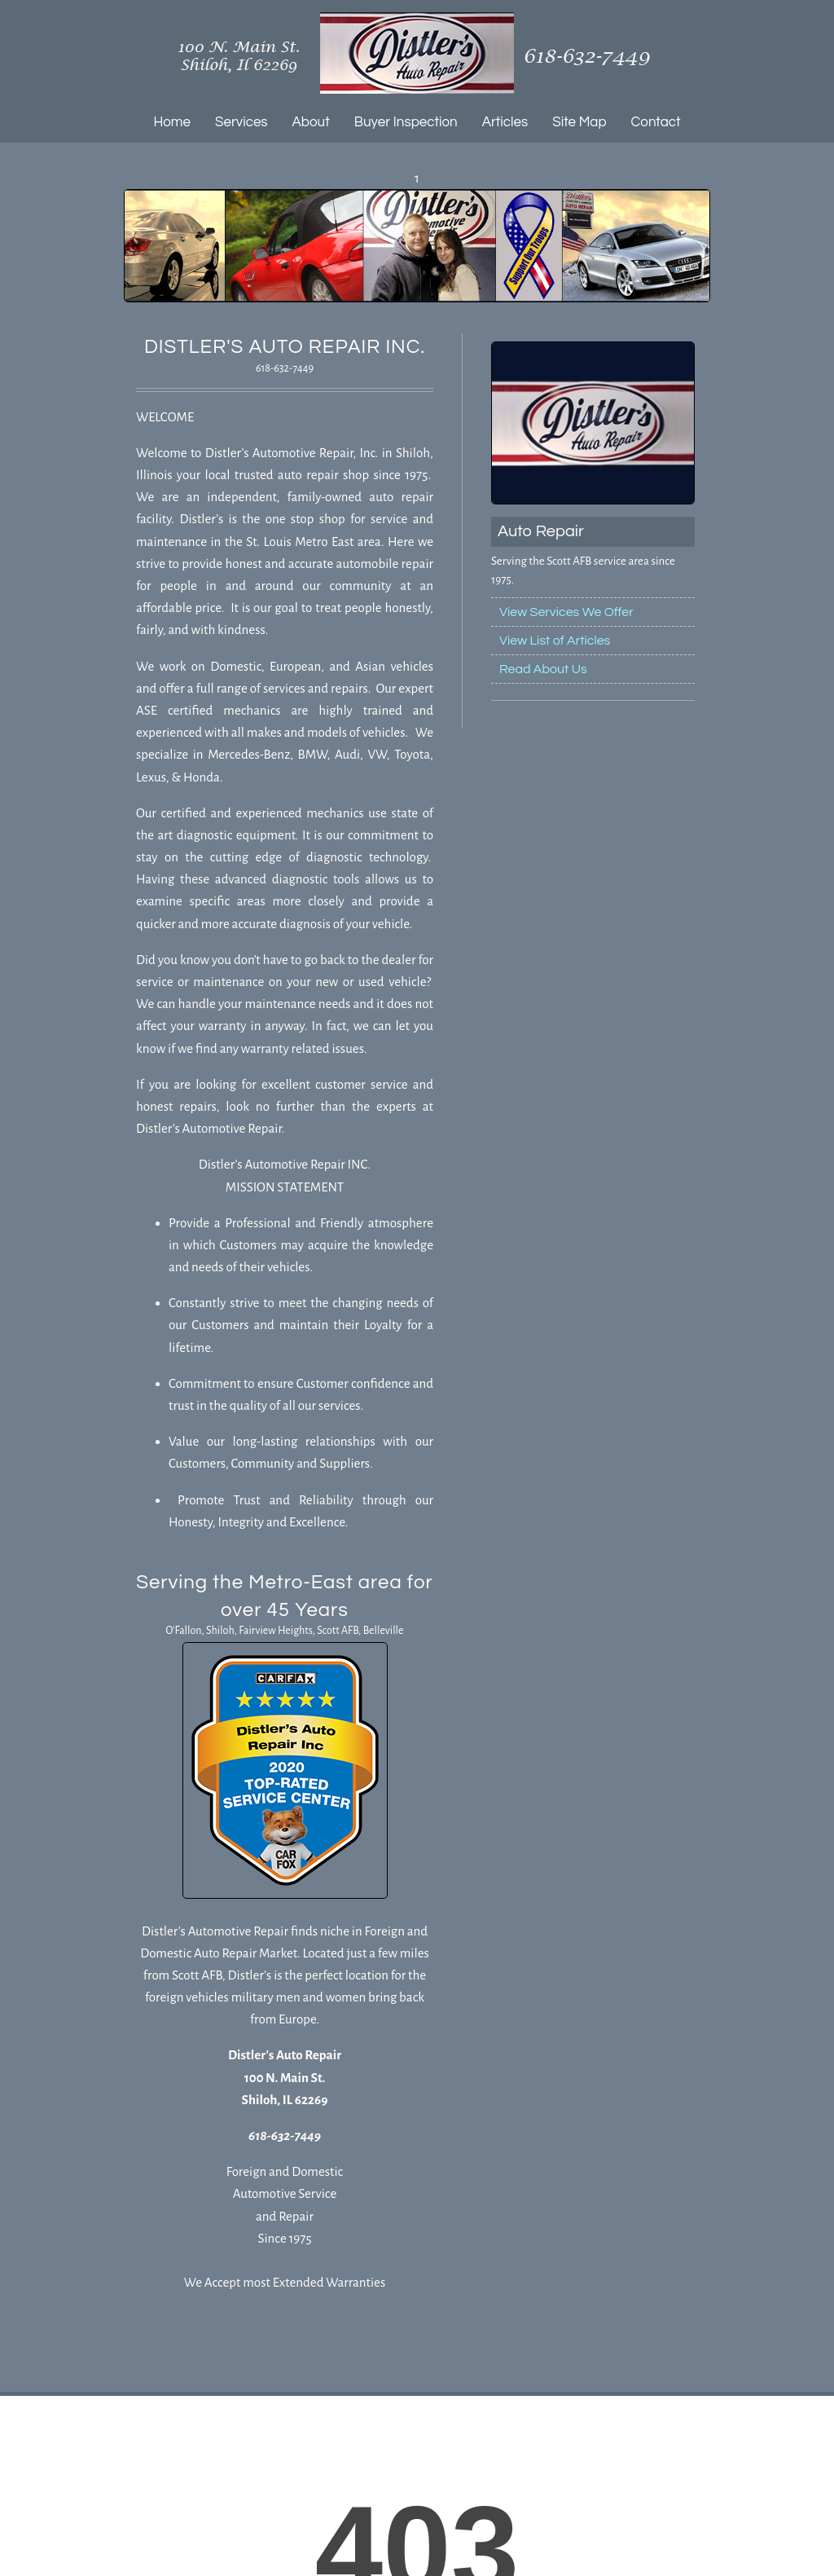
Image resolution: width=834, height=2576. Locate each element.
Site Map (579, 122)
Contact (656, 122)
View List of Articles (554, 640)
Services (241, 122)
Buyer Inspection (406, 122)
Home (172, 122)
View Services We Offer (566, 612)
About (311, 122)
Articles (505, 122)
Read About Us (543, 669)
